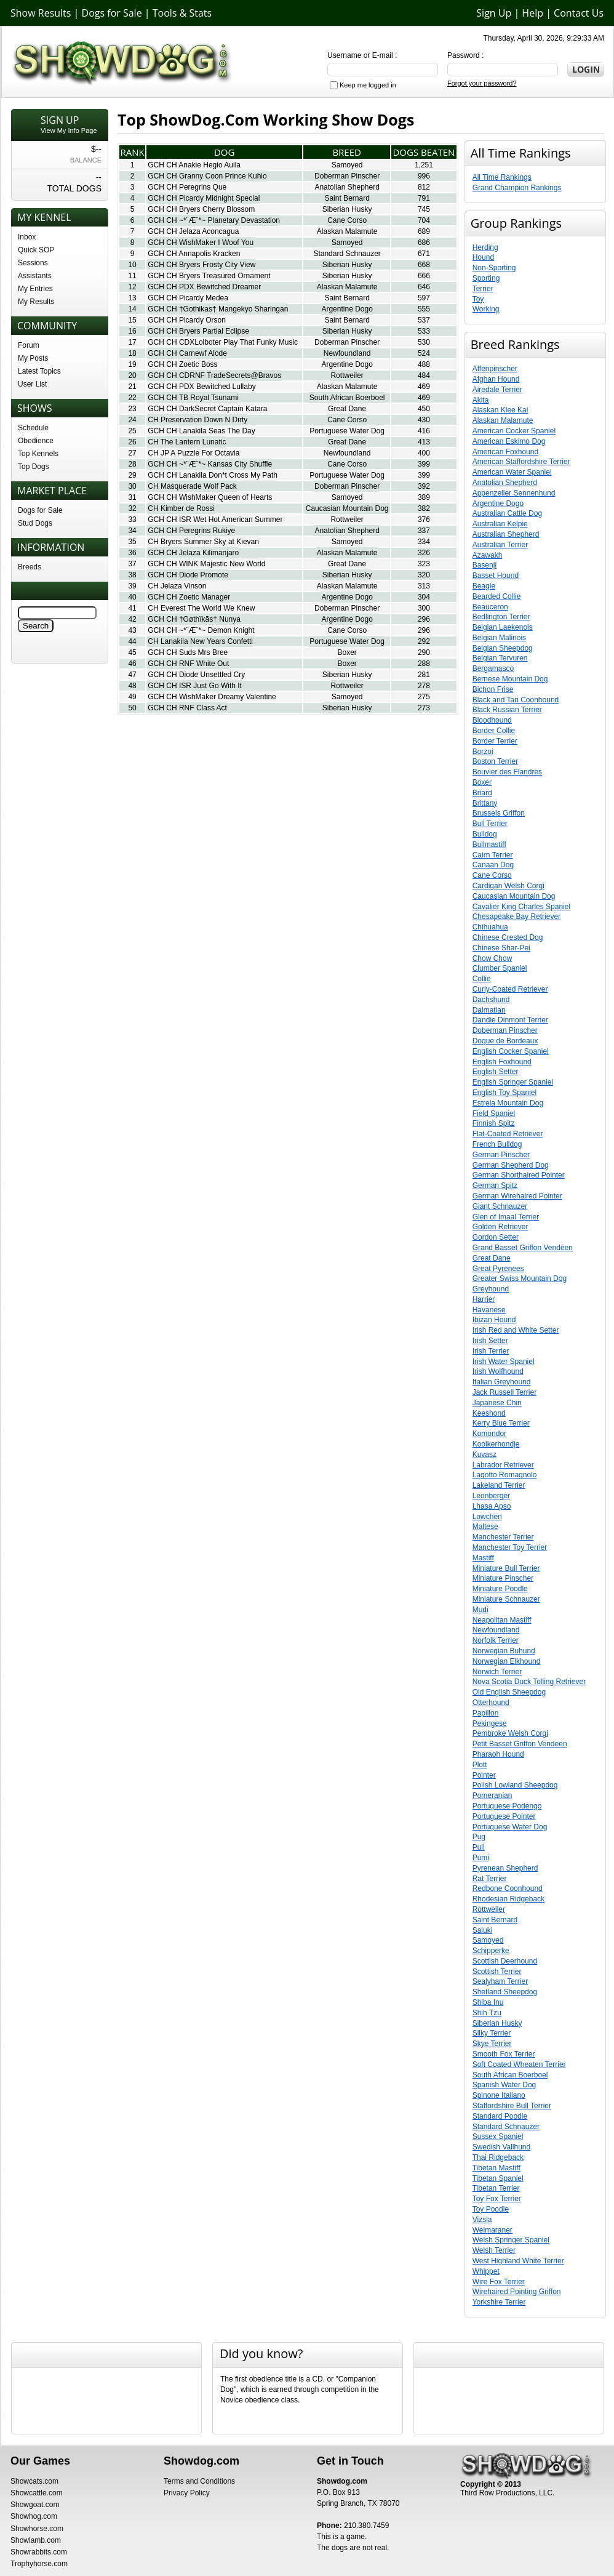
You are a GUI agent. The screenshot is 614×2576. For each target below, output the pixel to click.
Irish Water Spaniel (503, 1361)
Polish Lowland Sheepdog (515, 1785)
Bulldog (484, 834)
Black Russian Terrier (507, 709)
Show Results (40, 13)
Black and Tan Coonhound (515, 700)
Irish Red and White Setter (515, 1330)
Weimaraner (492, 2230)
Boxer (346, 652)
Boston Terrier (495, 761)
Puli (478, 1847)
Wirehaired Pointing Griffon (516, 2291)
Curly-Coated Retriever (510, 989)
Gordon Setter (495, 1237)
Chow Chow (492, 958)
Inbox (27, 237)
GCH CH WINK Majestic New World (206, 564)
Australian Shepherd (506, 534)
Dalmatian (489, 1010)
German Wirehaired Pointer (517, 1196)
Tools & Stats (182, 13)
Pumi (480, 1857)
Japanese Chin (497, 1402)
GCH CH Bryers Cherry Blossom (201, 209)
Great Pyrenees (498, 1268)
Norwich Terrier (497, 1671)
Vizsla (482, 2219)
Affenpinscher (494, 368)
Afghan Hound (496, 379)
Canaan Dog (493, 865)
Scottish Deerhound (504, 1961)
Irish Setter (490, 1340)
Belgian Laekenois (502, 627)
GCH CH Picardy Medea (188, 298)
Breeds (29, 567)
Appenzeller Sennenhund (514, 493)
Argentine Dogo (346, 309)
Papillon (485, 1713)
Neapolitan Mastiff (502, 1620)
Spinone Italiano (498, 2095)
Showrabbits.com (38, 2552)
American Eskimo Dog (509, 441)
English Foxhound (502, 1061)
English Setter (495, 1071)
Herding (485, 247)
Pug (478, 1836)
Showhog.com (33, 2516)
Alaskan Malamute (347, 231)
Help (532, 13)
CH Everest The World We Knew (201, 608)
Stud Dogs (35, 523)
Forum (28, 345)
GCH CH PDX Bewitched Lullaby (201, 386)
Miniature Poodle (500, 1588)
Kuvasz (484, 1454)
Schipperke (490, 1950)
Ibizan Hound (494, 1319)
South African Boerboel (347, 397)
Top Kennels (38, 453)
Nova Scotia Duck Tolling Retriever (529, 1681)
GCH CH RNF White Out (188, 663)
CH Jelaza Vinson (177, 586)
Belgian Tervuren (500, 658)
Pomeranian (492, 1795)
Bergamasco (493, 668)
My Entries (35, 288)
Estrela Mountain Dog (507, 1103)
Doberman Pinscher (347, 176)
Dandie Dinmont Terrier (510, 1020)
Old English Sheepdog (509, 1692)
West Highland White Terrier (518, 2261)
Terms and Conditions (199, 2481)
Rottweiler (346, 375)
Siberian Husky (347, 209)
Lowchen (487, 1516)
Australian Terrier (500, 544)
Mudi (480, 1609)
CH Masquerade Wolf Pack (192, 486)
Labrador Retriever (503, 1465)
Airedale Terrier (497, 389)
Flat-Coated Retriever (507, 1134)
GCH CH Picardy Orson (187, 320)
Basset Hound (495, 575)
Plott (479, 1764)
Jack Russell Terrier (504, 1392)
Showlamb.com (35, 2540)
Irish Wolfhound (498, 1371)
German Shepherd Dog (510, 1165)
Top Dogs (33, 466)
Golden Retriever (500, 1226)
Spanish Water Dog (504, 2084)
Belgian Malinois (499, 637)
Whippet (486, 2271)
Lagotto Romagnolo (504, 1475)
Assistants (35, 275)
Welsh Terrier (494, 2250)
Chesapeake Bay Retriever (516, 916)
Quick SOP (36, 250)
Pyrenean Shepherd (505, 1868)
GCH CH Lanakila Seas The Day (201, 431)
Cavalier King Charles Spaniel (521, 906)
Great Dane (347, 408)
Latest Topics (39, 371)
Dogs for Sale (112, 13)
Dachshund (491, 999)
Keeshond (489, 1413)
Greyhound (490, 1289)
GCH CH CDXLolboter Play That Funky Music (223, 342)
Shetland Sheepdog (504, 1992)
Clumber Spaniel (499, 968)
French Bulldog (497, 1144)
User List (32, 384)
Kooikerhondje (496, 1444)
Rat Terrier (489, 1878)
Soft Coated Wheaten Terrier (519, 2064)
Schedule (33, 427)
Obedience (36, 440)
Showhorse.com (36, 2528)
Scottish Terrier (497, 1971)
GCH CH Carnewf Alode (187, 353)
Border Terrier (494, 741)
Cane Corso (347, 220)
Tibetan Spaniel (498, 2178)
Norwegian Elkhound (506, 1661)
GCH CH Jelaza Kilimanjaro (193, 552)
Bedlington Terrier (501, 616)
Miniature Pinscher (502, 1578)
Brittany (485, 803)
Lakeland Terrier (498, 1485)
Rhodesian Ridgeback (508, 1899)
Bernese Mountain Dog (510, 679)
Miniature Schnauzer (506, 1599)
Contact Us (579, 13)
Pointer (484, 1775)
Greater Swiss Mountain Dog (519, 1278)
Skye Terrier (492, 2043)
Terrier (482, 288)
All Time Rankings (502, 177)
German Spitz (494, 1185)
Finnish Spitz (493, 1123)
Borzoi (482, 751)
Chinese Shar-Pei (501, 948)
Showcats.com (34, 2481)
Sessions (33, 263)
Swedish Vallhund (501, 2147)
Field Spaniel (493, 1113)
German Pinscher (501, 1154)
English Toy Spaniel (504, 1092)
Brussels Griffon (498, 813)
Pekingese (489, 1723)
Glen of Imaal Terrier (506, 1217)
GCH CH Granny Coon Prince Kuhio (207, 176)
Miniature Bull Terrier (506, 1568)
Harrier (483, 1299)
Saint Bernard (346, 198)
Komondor (489, 1433)
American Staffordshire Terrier (521, 461)
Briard (482, 792)
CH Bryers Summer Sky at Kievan (203, 541)
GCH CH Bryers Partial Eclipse (198, 331)
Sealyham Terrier (500, 1981)
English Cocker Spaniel (510, 1051)
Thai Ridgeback (498, 2157)
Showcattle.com (36, 2493)
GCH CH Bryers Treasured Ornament (209, 275)
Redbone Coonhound (507, 1888)
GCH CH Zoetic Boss (182, 364)
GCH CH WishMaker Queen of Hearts (210, 497)
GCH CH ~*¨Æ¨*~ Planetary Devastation (214, 220)
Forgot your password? (482, 83)
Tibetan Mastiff (496, 2168)
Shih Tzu (486, 2012)
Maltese (485, 1526)
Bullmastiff (489, 844)
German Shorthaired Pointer (518, 1175)
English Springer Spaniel (512, 1082)
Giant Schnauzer (499, 1206)
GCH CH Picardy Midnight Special (204, 198)
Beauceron (490, 607)
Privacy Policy (187, 2493)
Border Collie (493, 730)
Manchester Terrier (503, 1537)
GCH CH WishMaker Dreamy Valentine (212, 696)
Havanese (489, 1310)
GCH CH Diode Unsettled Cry (196, 674)
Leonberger (491, 1495)
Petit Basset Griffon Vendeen (519, 1743)
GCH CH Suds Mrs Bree (188, 652)
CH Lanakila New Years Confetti (200, 641)
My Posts (33, 358)
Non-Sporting (494, 267)
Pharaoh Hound (498, 1754)
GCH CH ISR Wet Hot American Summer (215, 519)
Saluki (482, 1930)
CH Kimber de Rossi (181, 508)
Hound (483, 257)
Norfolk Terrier (495, 1640)
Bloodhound (492, 720)
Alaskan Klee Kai (500, 410)
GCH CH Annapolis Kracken (194, 253)
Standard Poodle (499, 2116)
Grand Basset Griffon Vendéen (522, 1247)
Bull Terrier (490, 823)
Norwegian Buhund (503, 1651)
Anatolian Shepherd (346, 187)
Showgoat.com (34, 2504)
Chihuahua (490, 927)
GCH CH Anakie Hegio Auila (194, 165)
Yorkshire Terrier (499, 2302)
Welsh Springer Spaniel (510, 2240)
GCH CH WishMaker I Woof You (200, 242)
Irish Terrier (490, 1351)
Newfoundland (347, 353)
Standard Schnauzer (346, 253)
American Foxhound (505, 451)
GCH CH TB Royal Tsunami (193, 397)
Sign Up (493, 13)
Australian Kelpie (500, 524)
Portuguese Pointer (504, 1816)
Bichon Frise (493, 689)
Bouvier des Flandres (507, 772)
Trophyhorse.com (39, 2563)
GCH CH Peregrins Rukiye (191, 530)
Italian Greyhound (501, 1382)
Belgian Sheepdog (502, 648)
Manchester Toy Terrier (510, 1547)
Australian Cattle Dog (507, 513)
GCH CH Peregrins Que (187, 187)
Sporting (486, 278)
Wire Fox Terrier (498, 2281)
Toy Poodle (490, 2209)
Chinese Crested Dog (507, 937)
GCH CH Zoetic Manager (189, 597)
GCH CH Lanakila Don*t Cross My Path (212, 475)
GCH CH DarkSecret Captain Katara (207, 408)
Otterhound (490, 1702)
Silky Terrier (491, 2033)
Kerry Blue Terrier (501, 1423)
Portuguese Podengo (507, 1806)
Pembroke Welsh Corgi (510, 1733)
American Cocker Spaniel (514, 431)
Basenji (484, 565)
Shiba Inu (488, 2002)
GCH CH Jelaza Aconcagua (193, 231)
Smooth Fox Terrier (503, 2054)
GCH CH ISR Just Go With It (195, 685)
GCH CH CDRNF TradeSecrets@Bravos (214, 375)
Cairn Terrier (492, 855)
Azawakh (487, 555)
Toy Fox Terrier (496, 2198)
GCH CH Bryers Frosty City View (201, 264)
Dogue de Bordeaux (505, 1041)
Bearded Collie (496, 596)
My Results (36, 301)
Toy (478, 299)
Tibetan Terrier (496, 2188)
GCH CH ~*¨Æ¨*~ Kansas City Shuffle (210, 464)
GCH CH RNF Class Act (187, 708)
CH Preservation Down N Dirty (197, 419)
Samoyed (347, 165)
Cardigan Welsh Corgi (508, 885)
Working (486, 309)
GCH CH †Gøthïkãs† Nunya (194, 619)
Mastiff (483, 1558)
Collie (481, 978)
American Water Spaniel (512, 472)
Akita (480, 400)
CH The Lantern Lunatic (187, 442)
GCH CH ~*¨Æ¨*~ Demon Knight (201, 630)
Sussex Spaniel (498, 2136)
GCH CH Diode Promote (188, 575)
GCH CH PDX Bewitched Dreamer (204, 287)
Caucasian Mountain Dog (347, 508)
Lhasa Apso (491, 1506)
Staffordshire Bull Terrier (511, 2105)
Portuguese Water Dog (347, 431)
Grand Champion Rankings (517, 187)
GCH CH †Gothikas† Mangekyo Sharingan (218, 309)
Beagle (483, 586)
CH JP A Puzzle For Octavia (193, 453)
